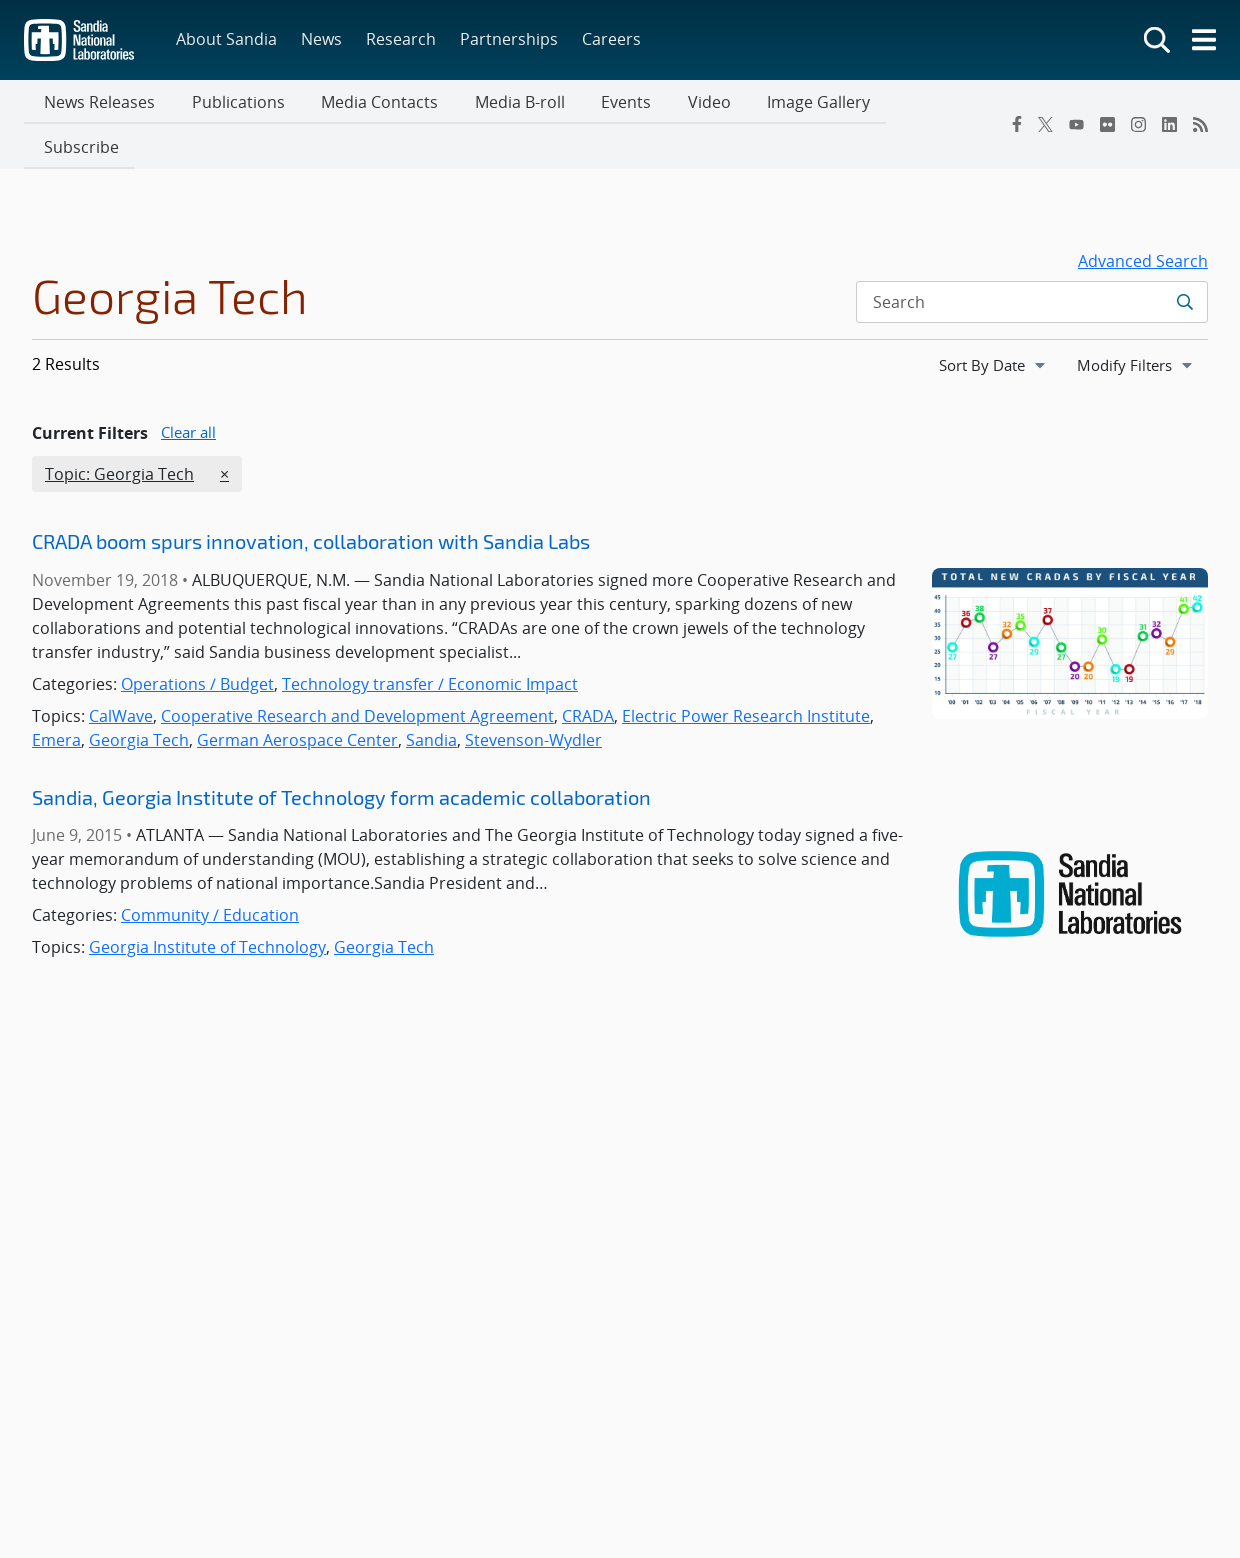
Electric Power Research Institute (746, 673)
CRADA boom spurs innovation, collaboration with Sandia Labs (311, 499)
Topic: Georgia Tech (119, 431)
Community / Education (210, 873)
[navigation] (994, 322)
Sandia (431, 697)
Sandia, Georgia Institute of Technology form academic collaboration (341, 754)
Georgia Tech (139, 697)
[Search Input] (1032, 259)
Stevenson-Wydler (533, 697)
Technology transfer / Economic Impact (430, 641)
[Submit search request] (1184, 259)
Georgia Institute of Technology (207, 905)
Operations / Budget (197, 641)
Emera (56, 697)
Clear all (188, 389)
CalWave (121, 673)
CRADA (588, 673)
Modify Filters (1142, 321)
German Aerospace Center (297, 697)
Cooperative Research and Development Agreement (357, 673)
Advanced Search (1143, 218)
